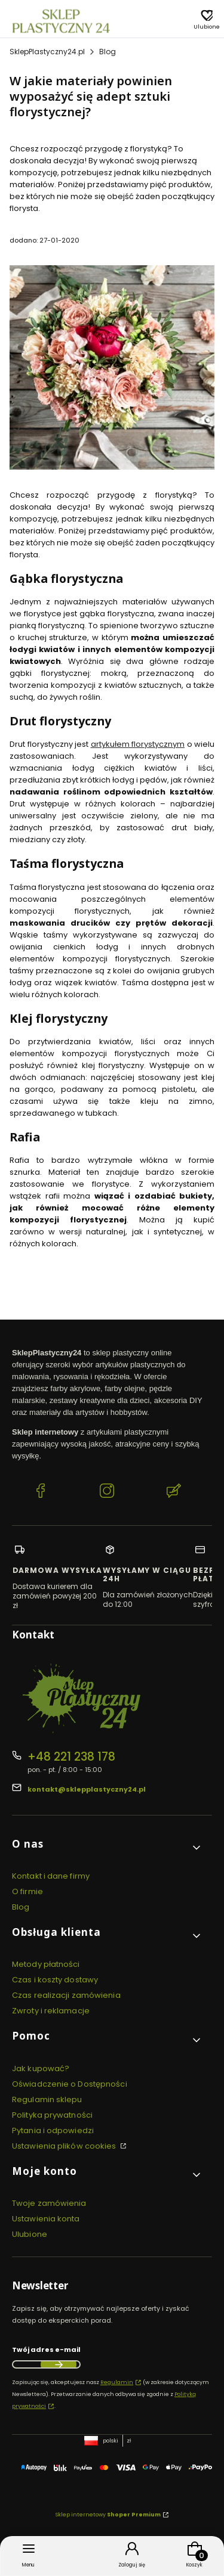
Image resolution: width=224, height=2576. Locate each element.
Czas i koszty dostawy (55, 1979)
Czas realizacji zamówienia (66, 1995)
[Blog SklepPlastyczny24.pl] (174, 1492)
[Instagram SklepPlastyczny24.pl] (107, 1492)
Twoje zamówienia (49, 2203)
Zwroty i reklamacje (51, 2010)
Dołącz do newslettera (58, 2364)
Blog (107, 51)
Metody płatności (46, 1964)
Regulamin (116, 2382)
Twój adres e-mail (46, 2349)
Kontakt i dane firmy (51, 1876)
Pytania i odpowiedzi (53, 2130)
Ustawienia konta (46, 2218)
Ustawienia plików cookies (65, 2146)
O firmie (27, 1891)
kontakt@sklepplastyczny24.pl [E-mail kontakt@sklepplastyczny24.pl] (86, 1789)
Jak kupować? (40, 2068)
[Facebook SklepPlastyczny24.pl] (40, 1492)
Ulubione (29, 2234)
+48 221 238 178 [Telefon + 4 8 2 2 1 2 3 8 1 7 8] (71, 1757)
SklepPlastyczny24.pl (47, 51)
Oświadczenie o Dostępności (69, 2084)
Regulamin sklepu (47, 2099)
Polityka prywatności (52, 2115)
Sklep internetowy (108, 2514)
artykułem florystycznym (138, 744)
